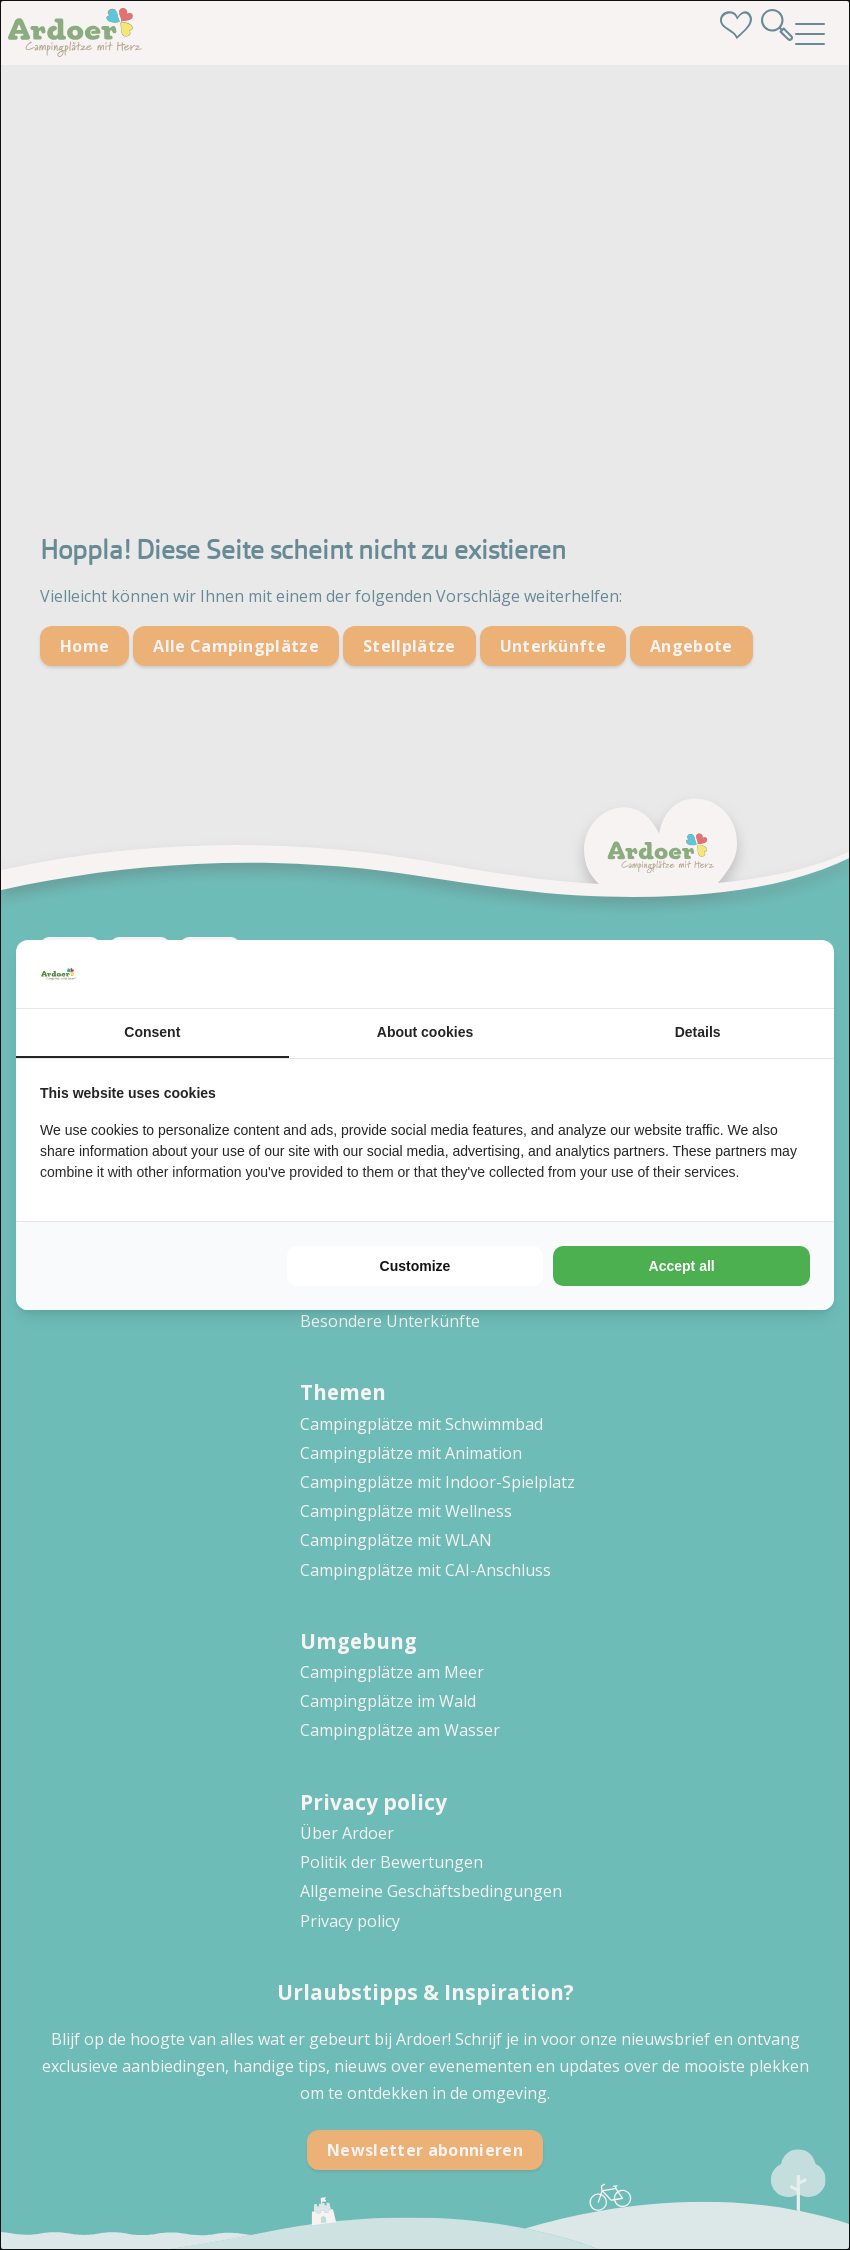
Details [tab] (698, 1032)
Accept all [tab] (682, 1266)
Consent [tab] (152, 1032)
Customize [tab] (415, 1266)
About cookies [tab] (425, 1032)
